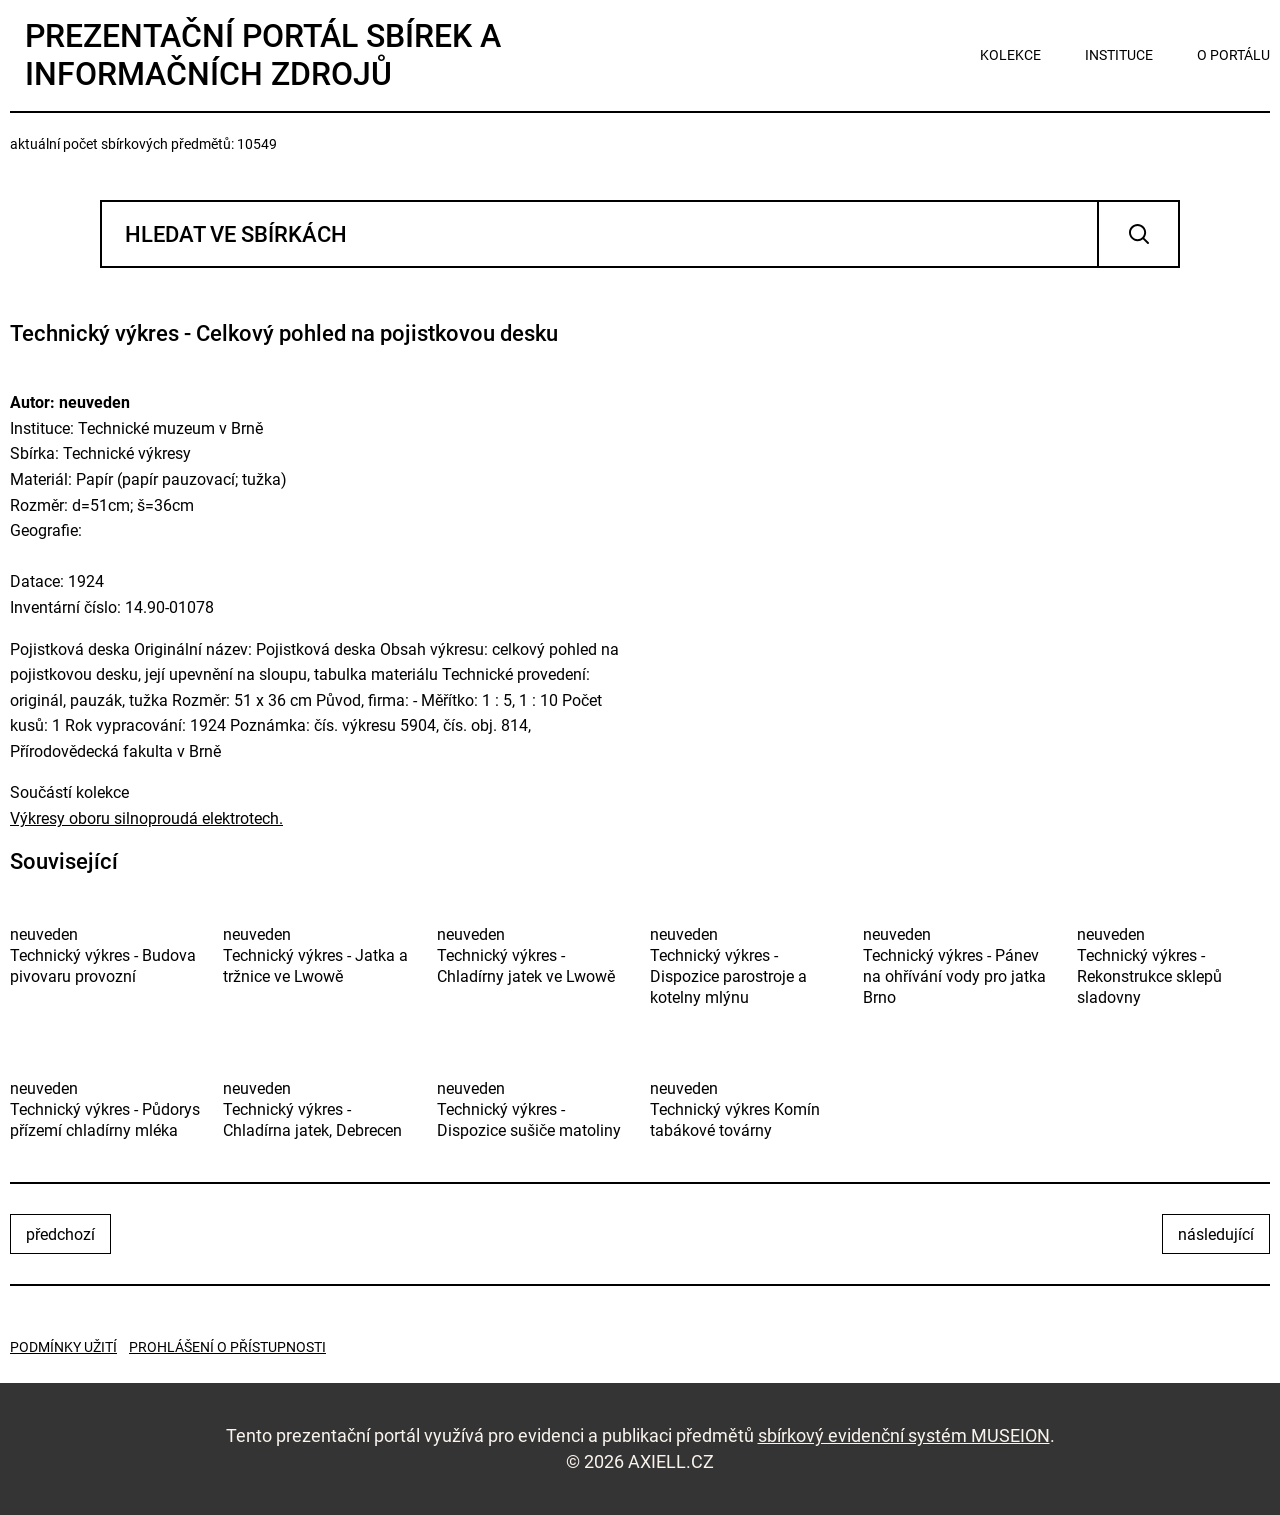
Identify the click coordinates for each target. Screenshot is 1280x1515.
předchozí (60, 1234)
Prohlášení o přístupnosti (227, 1347)
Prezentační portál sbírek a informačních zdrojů (263, 55)
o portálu (1233, 55)
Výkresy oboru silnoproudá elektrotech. (146, 818)
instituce (1119, 55)
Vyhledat (1138, 234)
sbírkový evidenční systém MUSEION (904, 1435)
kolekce (1010, 55)
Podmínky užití (63, 1347)
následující (1216, 1234)
